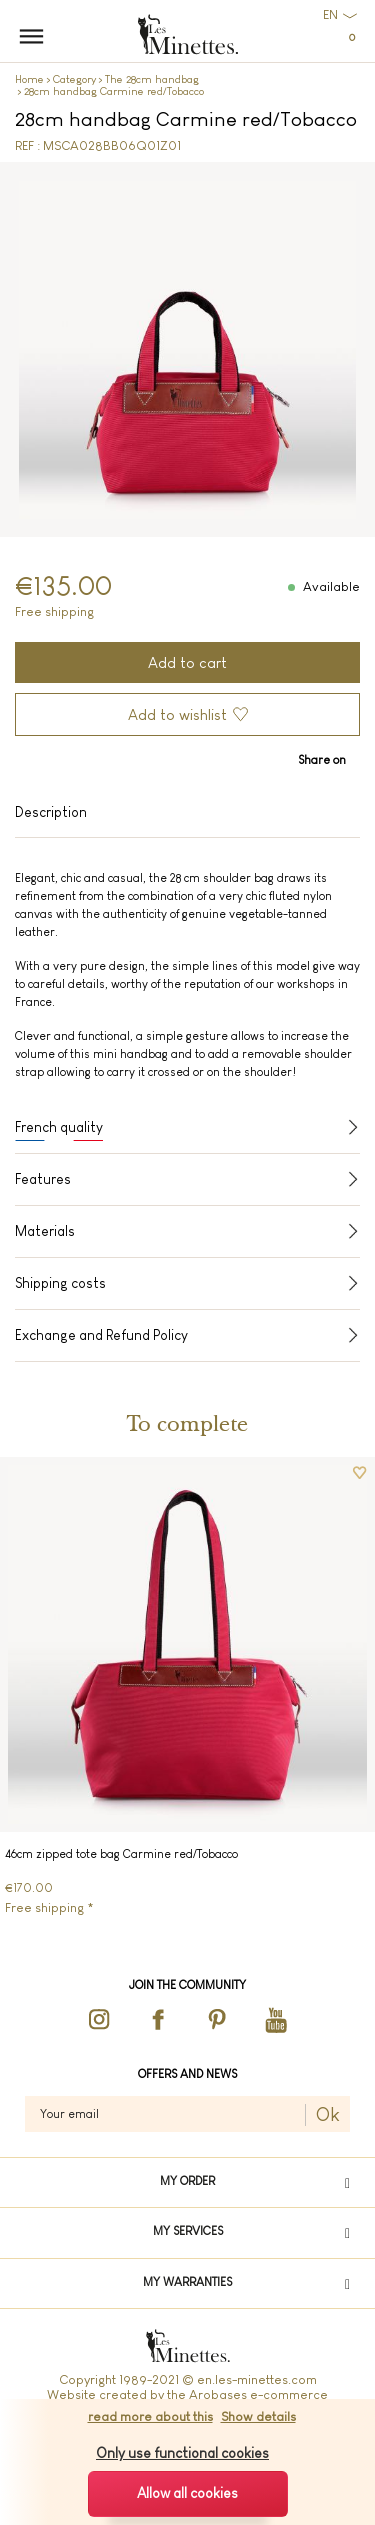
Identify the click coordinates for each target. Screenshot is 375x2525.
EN (330, 14)
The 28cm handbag (152, 79)
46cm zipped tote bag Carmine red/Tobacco (121, 1854)
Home (29, 79)
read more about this (150, 2416)
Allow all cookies (187, 2493)
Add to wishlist (177, 714)
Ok (328, 2114)
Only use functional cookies (182, 2453)
